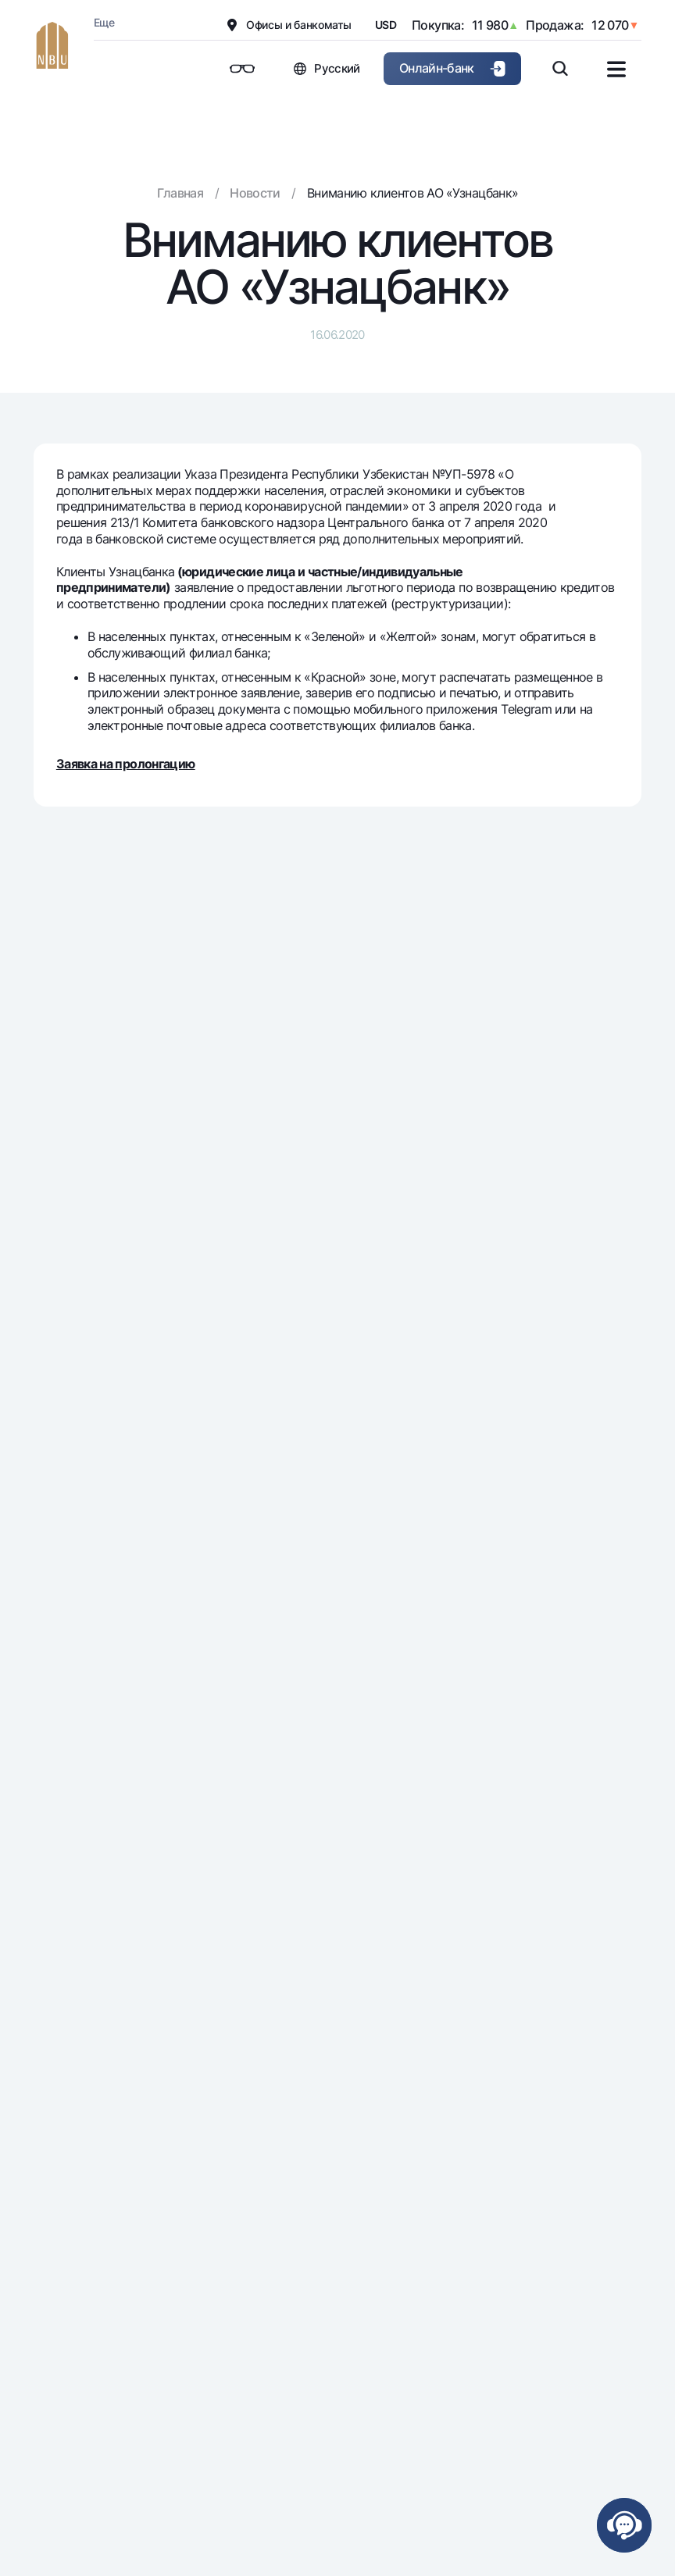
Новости (255, 193)
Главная (180, 193)
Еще (104, 22)
